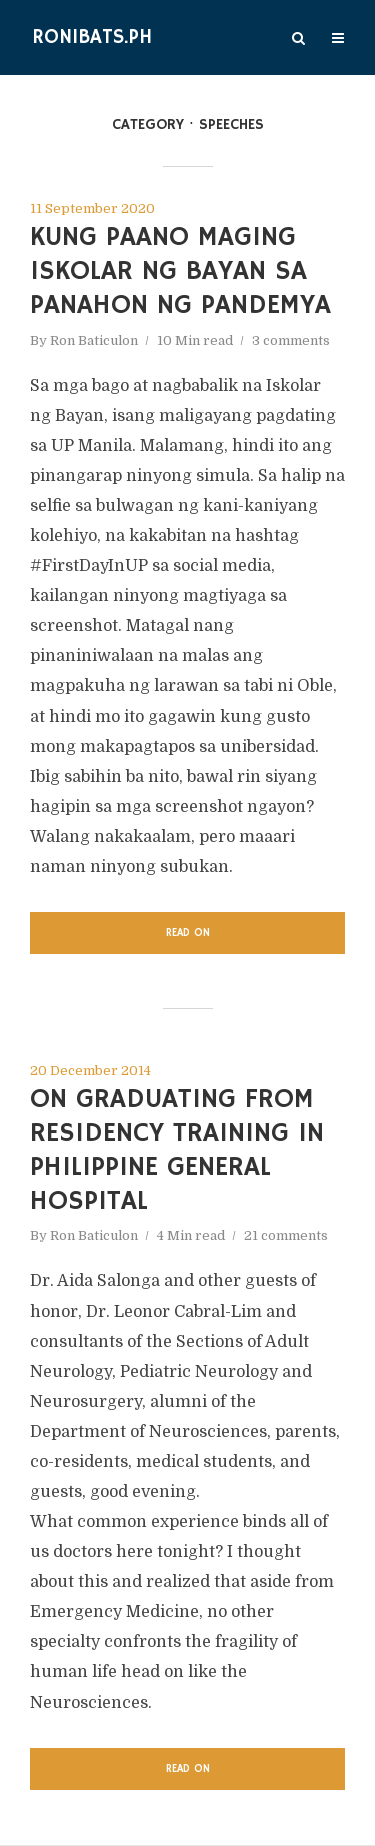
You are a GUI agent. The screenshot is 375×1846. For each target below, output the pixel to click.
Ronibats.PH (92, 37)
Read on (188, 933)
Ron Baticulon (94, 340)
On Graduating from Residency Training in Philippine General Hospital (177, 1150)
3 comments (291, 340)
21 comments (286, 1235)
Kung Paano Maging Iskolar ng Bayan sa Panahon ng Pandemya (180, 271)
